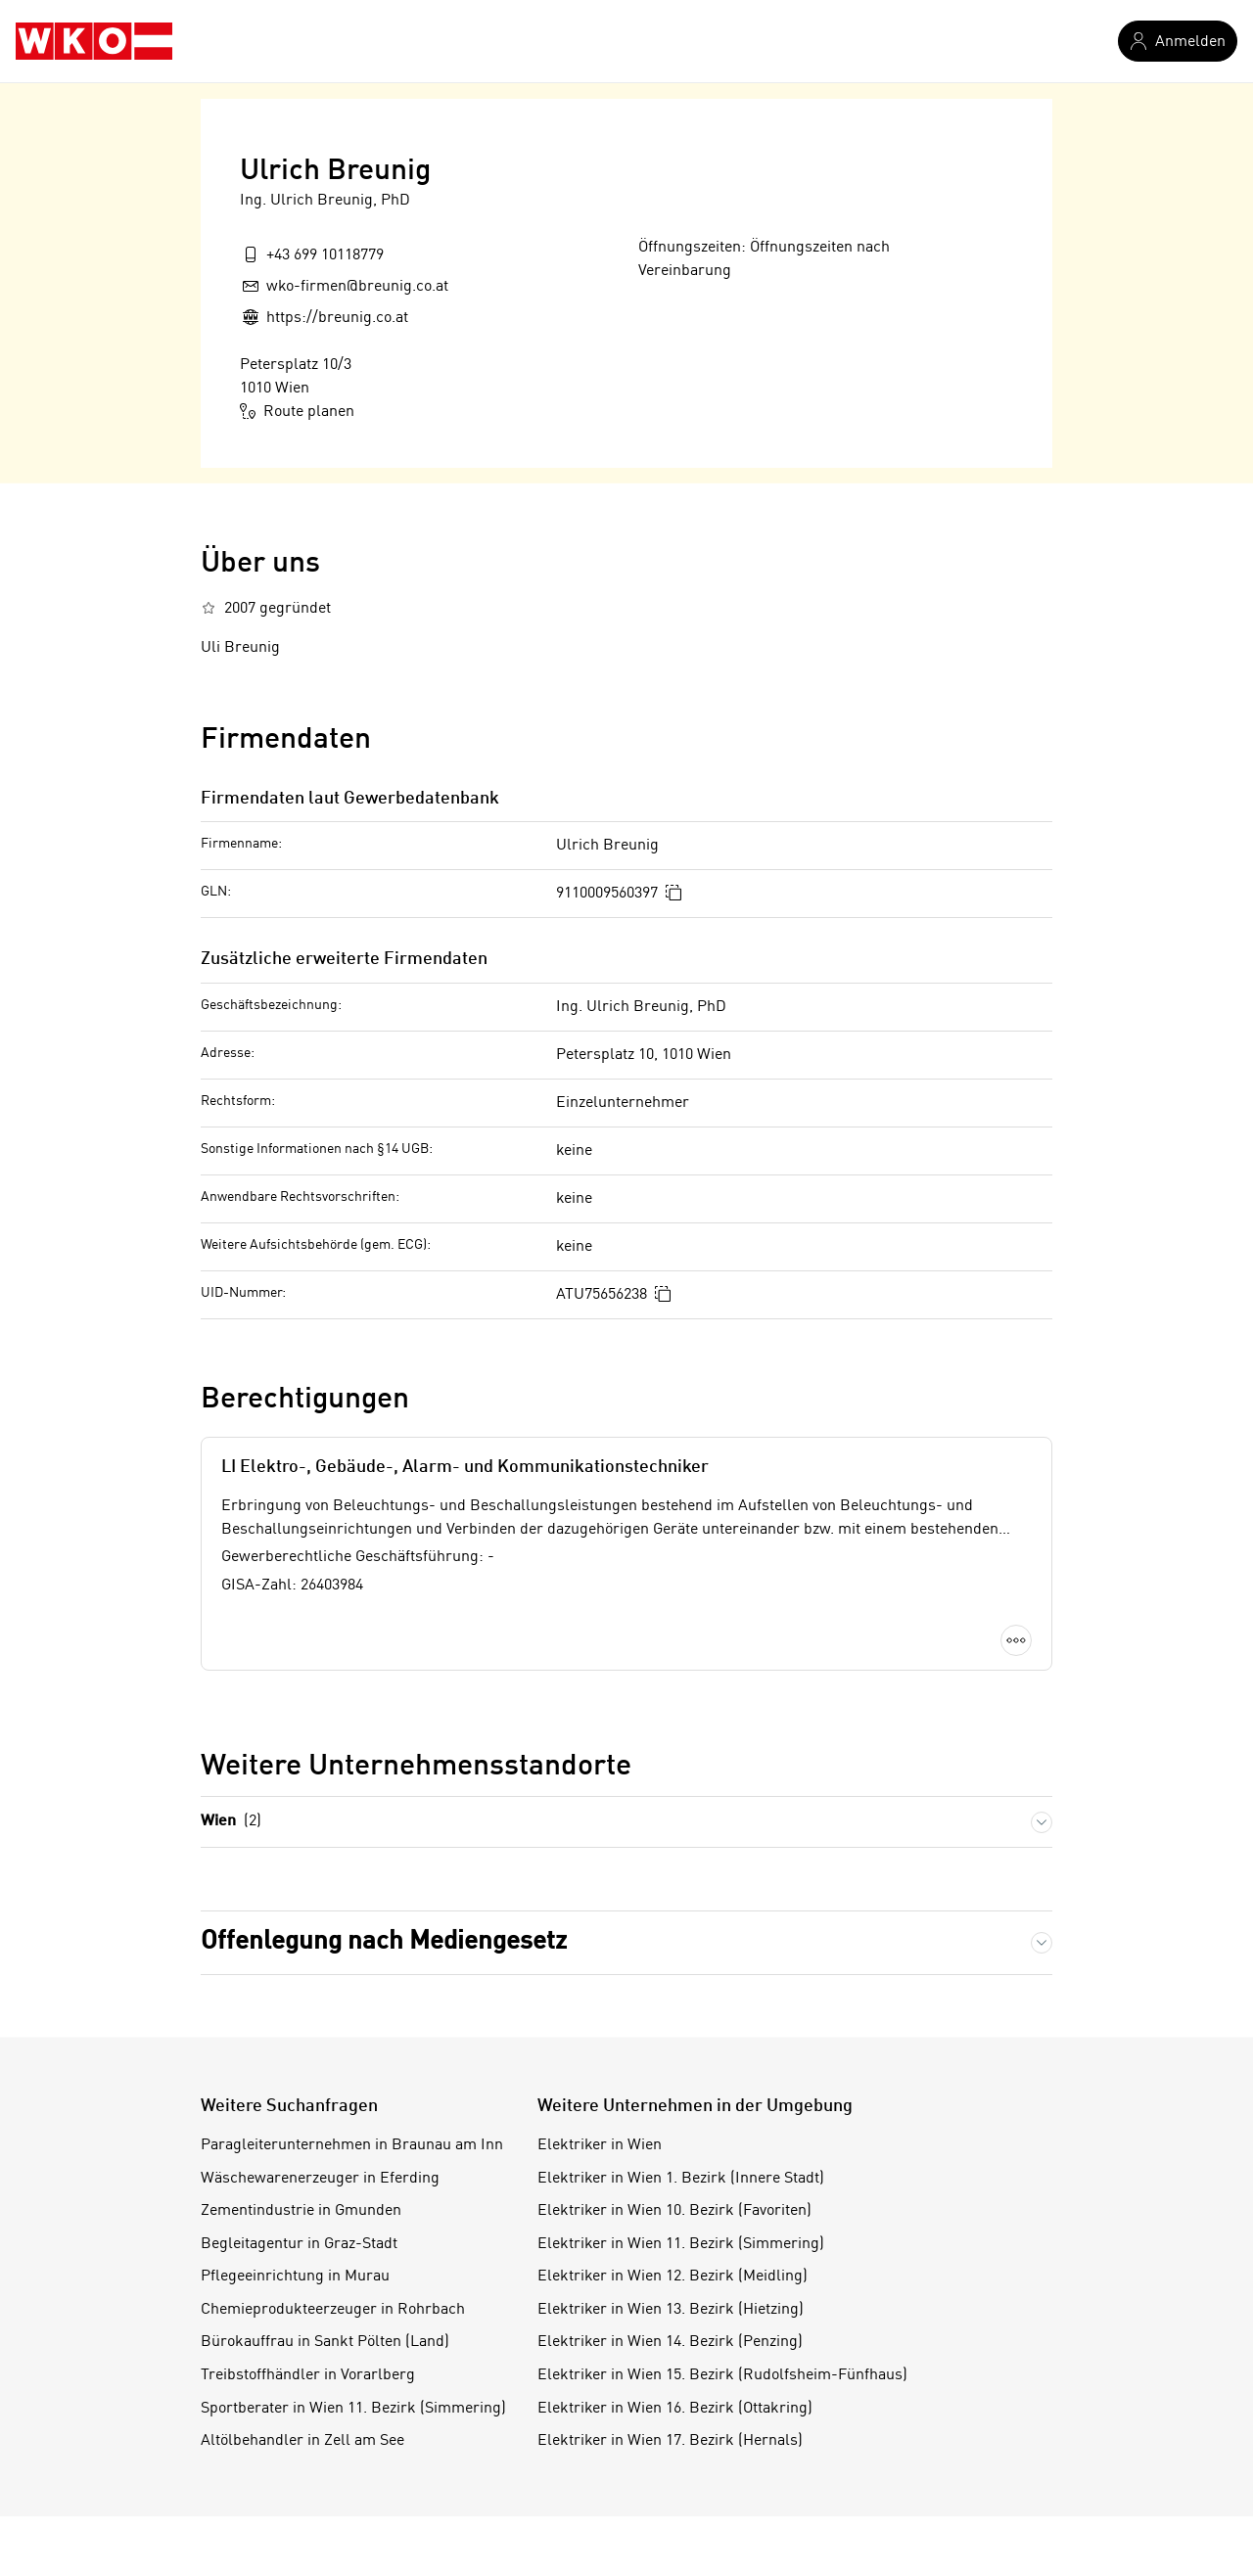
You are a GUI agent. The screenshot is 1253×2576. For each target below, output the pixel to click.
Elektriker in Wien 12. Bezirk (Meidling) (672, 2276)
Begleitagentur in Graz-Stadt (299, 2244)
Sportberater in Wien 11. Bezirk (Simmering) (353, 2408)
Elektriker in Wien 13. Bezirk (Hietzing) (670, 2310)
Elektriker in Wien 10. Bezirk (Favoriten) (674, 2211)
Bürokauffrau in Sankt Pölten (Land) (325, 2342)
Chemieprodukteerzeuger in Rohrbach (333, 2310)
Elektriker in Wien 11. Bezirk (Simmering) (680, 2244)
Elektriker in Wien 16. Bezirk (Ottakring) (674, 2408)
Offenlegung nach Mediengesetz (384, 1942)
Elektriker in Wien (599, 2145)
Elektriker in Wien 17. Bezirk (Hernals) (670, 2441)
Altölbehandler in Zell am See (302, 2441)
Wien (231, 1822)
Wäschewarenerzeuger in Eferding (320, 2178)
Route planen (297, 411)
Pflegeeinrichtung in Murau (295, 2276)
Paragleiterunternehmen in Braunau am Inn (352, 2145)
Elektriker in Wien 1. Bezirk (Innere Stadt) (680, 2178)
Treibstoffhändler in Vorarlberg (308, 2375)
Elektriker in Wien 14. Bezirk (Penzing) (670, 2342)
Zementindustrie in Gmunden (301, 2211)
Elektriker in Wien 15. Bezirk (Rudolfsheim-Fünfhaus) (722, 2375)
